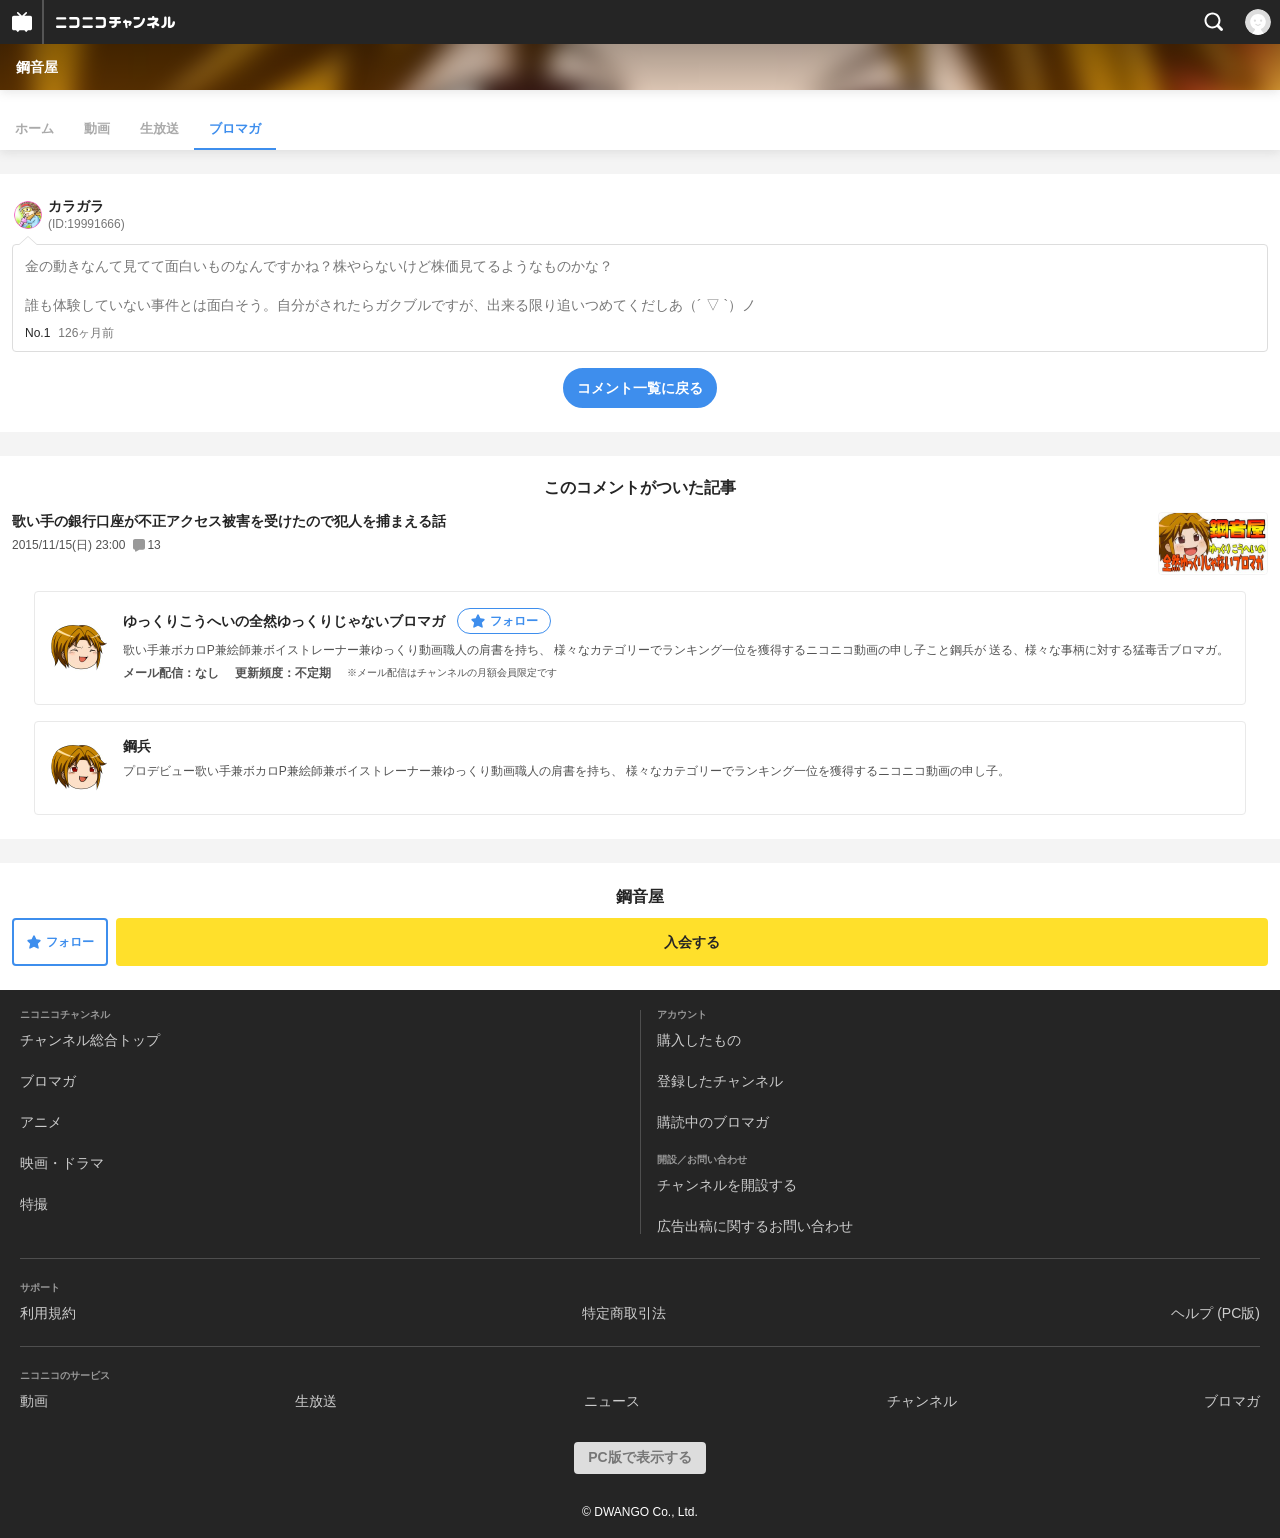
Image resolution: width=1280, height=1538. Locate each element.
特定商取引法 (624, 1313)
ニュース (612, 1401)
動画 (97, 128)
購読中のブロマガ (713, 1122)
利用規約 (48, 1313)
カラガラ (86, 214)
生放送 (159, 128)
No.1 (37, 333)
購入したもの (699, 1040)
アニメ (41, 1122)
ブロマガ (235, 128)
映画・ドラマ (62, 1163)
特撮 (34, 1204)
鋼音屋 (37, 67)
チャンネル (922, 1401)
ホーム (34, 128)
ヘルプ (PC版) (1215, 1313)
